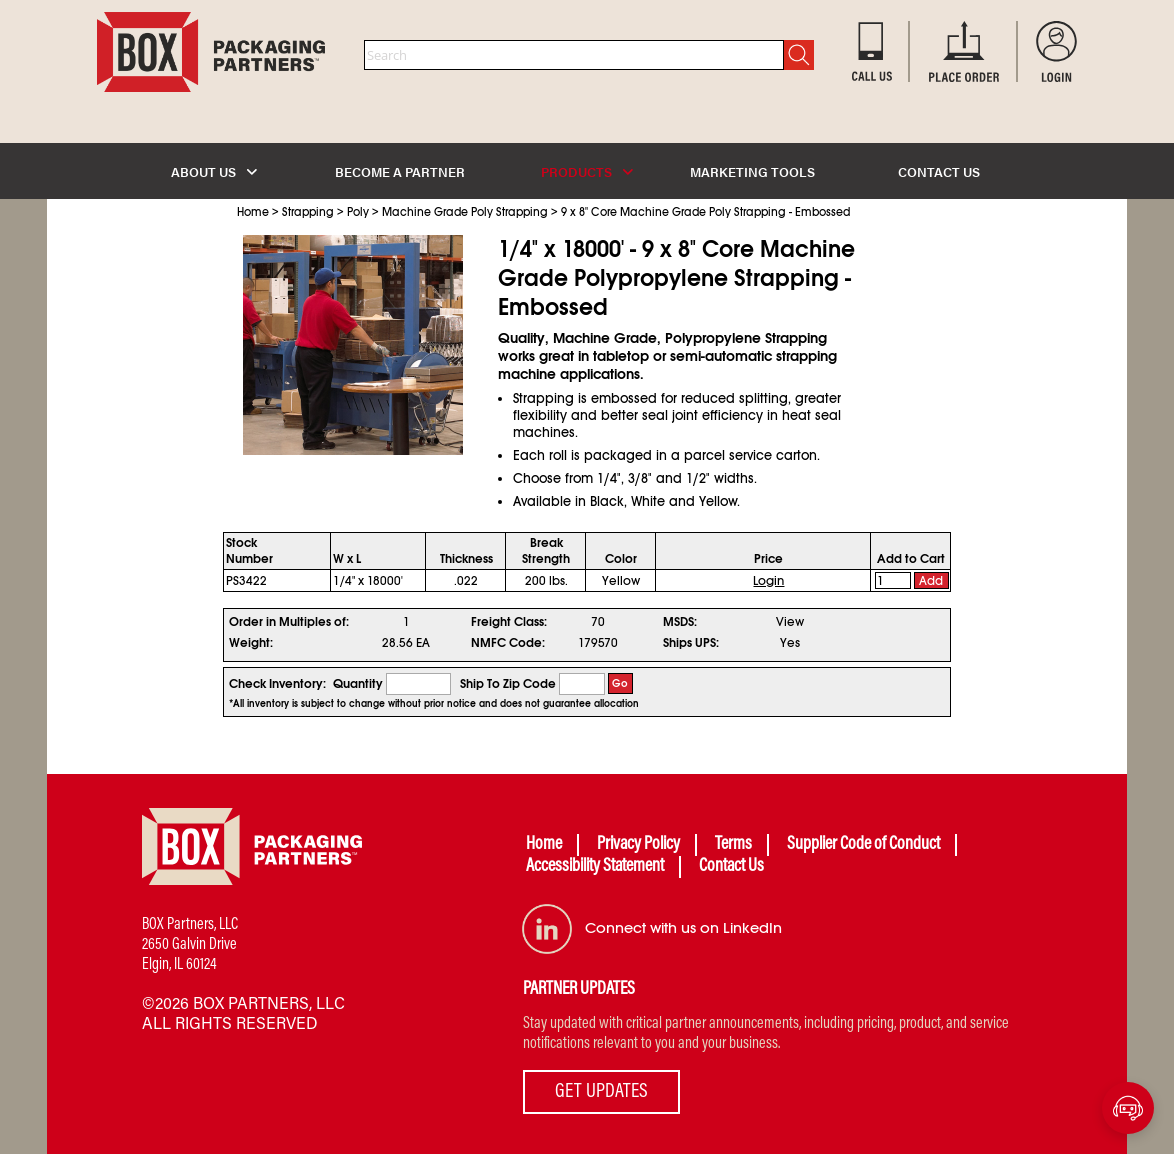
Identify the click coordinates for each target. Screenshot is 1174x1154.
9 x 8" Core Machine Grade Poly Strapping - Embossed (705, 212)
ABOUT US (214, 171)
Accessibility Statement (595, 867)
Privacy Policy (638, 845)
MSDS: (680, 622)
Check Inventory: (277, 684)
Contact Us (731, 867)
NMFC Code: (508, 643)
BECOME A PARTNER (400, 171)
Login (768, 581)
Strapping (308, 212)
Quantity (358, 684)
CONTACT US (939, 171)
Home (253, 212)
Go (620, 683)
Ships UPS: (691, 643)
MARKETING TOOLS (752, 171)
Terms (733, 845)
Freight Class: (509, 622)
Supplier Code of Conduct (863, 845)
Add (931, 581)
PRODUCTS (587, 171)
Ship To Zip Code (508, 684)
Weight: (251, 643)
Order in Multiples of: (289, 622)
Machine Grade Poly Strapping (465, 212)
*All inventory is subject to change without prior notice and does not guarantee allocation (434, 704)
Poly (358, 212)
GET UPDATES (601, 1092)
